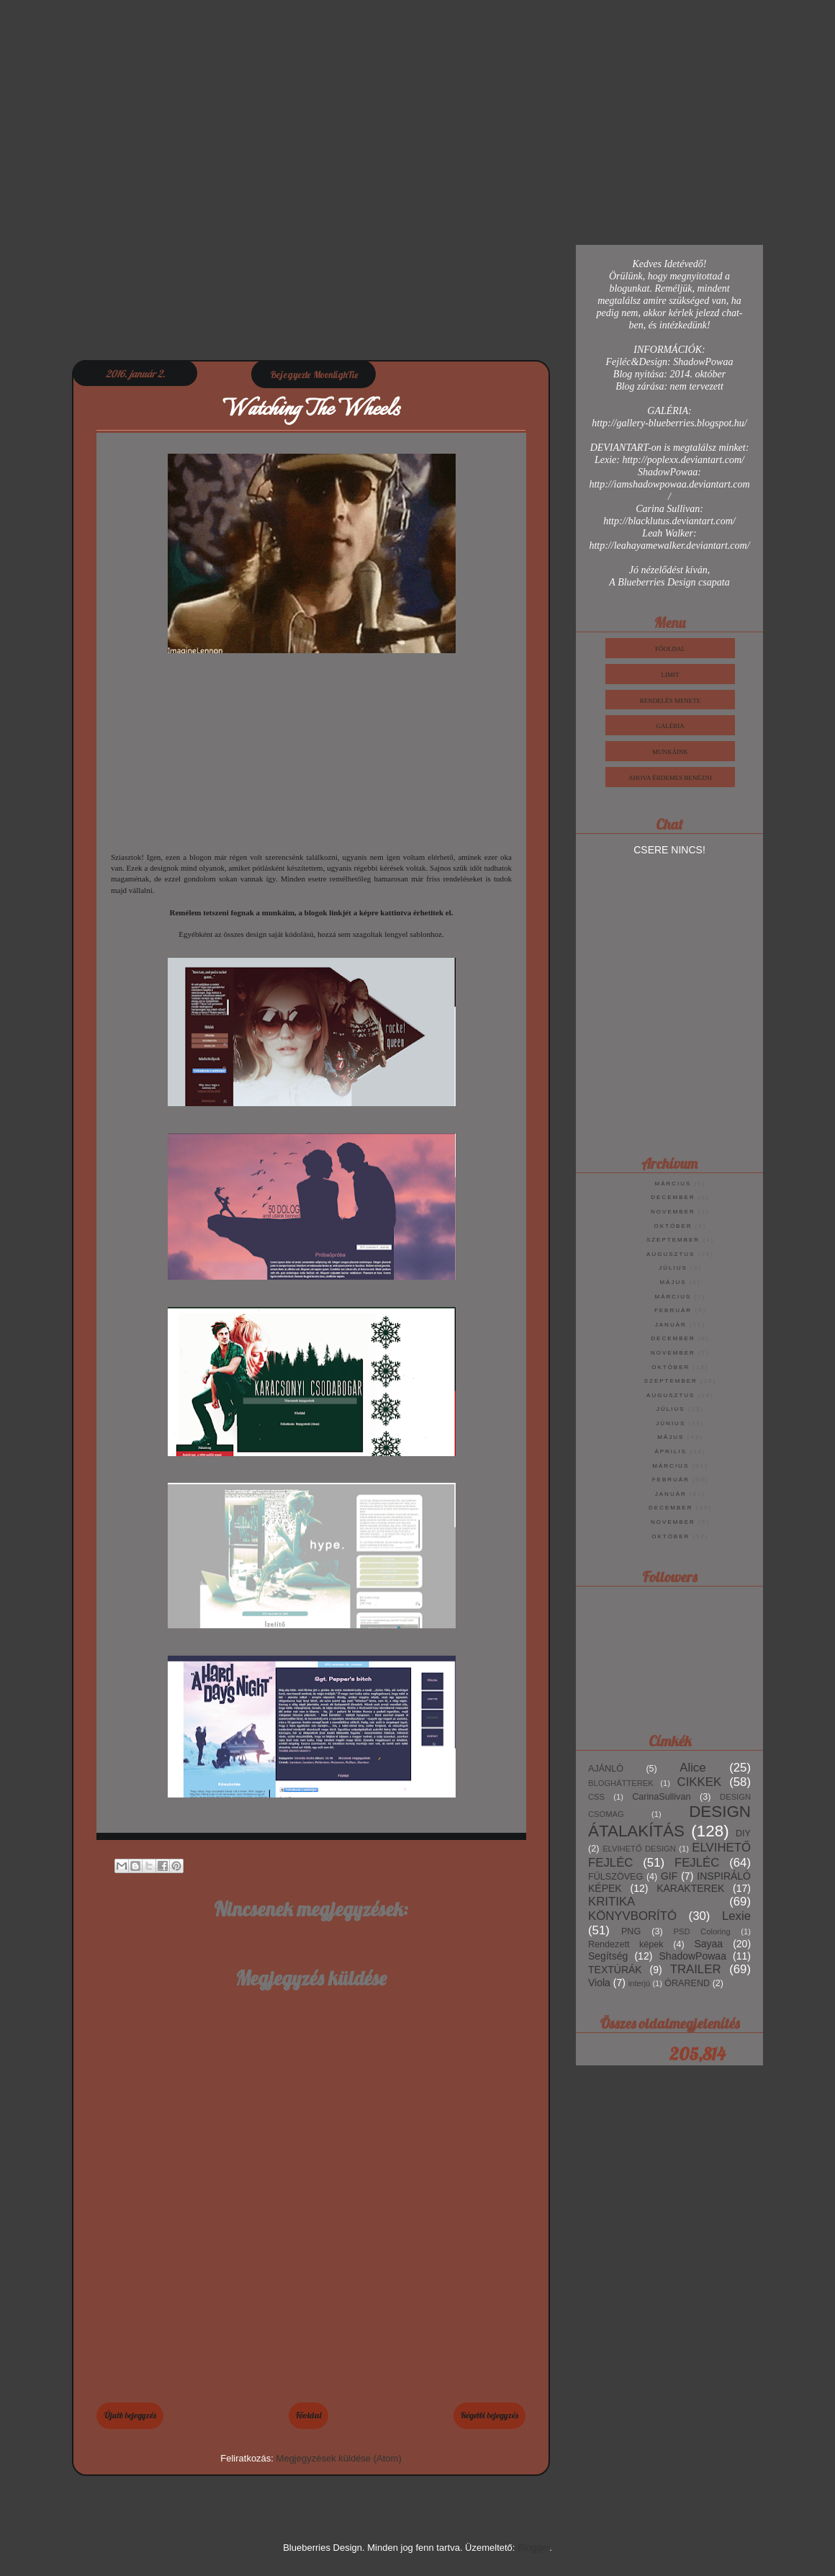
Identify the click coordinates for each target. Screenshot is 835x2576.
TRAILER (695, 1969)
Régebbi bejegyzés (489, 2415)
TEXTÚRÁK (615, 1969)
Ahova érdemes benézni (670, 777)
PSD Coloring (702, 1931)
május (672, 1282)
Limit (671, 674)
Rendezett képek (626, 1944)
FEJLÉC (696, 1863)
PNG (631, 1931)
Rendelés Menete (670, 700)
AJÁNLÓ (605, 1769)
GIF (669, 1876)
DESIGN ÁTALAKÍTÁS (669, 1821)
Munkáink (670, 751)
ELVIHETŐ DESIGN (639, 1848)
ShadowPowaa (692, 1956)
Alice (692, 1767)
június (670, 1423)
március (673, 1183)
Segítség (608, 1956)
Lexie (736, 1916)
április (670, 1451)
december (673, 1197)
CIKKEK (699, 1782)
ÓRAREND (687, 1983)
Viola (599, 1982)
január (671, 1324)
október (673, 1226)
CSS (596, 1796)
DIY (743, 1833)
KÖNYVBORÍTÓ (632, 1916)
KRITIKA (611, 1901)
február (673, 1310)
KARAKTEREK (690, 1888)
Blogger (533, 2547)
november (673, 1211)
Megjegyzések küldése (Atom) (339, 2458)
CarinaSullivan (661, 1797)
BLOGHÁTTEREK (621, 1783)
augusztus (670, 1254)
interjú (639, 1983)
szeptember (673, 1240)
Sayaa (708, 1943)
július (673, 1268)
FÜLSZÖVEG (615, 1877)
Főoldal (308, 2415)
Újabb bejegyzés (130, 2415)
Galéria (670, 726)
